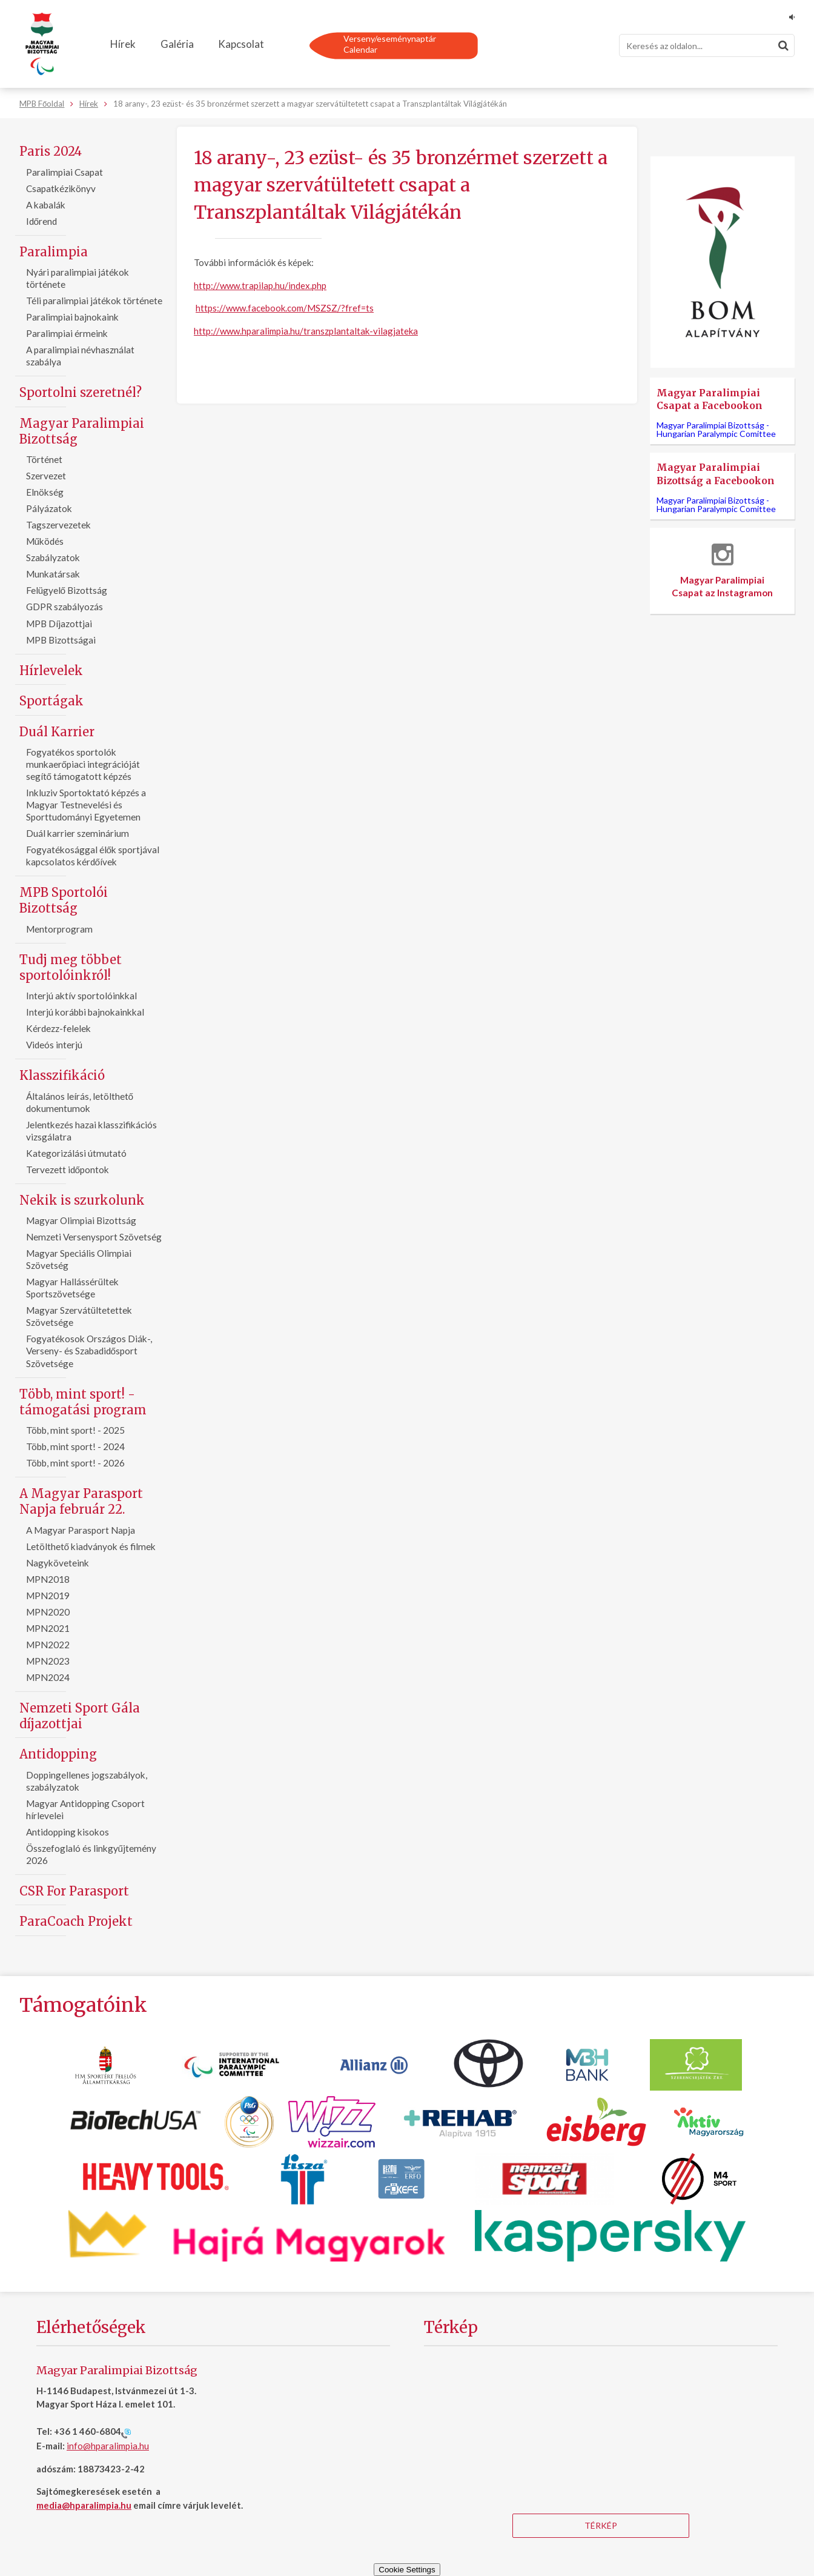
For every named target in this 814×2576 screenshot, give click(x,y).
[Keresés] (707, 45)
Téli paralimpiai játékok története (94, 300)
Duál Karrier (56, 731)
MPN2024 (48, 1677)
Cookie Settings (407, 2569)
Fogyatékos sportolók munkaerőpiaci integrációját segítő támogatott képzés (83, 764)
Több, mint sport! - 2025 (75, 1430)
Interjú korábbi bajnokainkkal (85, 1012)
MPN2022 (48, 1644)
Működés (45, 541)
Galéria (177, 44)
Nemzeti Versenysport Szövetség (94, 1236)
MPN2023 (48, 1661)
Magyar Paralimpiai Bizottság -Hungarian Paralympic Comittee (716, 429)
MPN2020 (48, 1611)
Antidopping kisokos (67, 1831)
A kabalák (45, 204)
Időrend (42, 221)
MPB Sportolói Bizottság (63, 900)
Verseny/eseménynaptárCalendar (389, 44)
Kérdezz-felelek (58, 1028)
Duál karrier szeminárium (77, 833)
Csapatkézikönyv (61, 188)
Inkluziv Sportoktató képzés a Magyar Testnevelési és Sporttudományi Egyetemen (86, 804)
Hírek (123, 44)
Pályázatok (49, 508)
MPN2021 (48, 1628)
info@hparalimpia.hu (108, 2445)
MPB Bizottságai (61, 639)
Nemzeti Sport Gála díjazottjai (79, 1715)
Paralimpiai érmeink (67, 333)
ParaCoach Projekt (76, 1921)
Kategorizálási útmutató (76, 1153)
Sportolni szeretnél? (80, 392)
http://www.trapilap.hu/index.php (260, 285)
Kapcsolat (241, 44)
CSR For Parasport (74, 1891)
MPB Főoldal (41, 103)
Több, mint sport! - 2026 (75, 1462)
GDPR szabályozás (64, 606)
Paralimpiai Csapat (64, 172)
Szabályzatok (53, 557)
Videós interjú (54, 1044)
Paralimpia (53, 251)
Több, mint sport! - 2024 (75, 1446)
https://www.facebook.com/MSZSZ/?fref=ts (285, 307)
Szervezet (46, 475)
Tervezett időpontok (68, 1169)
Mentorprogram (59, 929)
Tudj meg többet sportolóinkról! (70, 967)
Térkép (600, 2525)
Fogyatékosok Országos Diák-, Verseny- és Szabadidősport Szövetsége (89, 1350)
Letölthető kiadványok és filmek (91, 1546)
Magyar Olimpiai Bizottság (81, 1220)
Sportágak (51, 700)
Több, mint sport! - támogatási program (83, 1401)
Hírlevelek (51, 670)
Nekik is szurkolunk (82, 1200)
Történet (44, 459)
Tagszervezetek (58, 524)
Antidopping (58, 1754)
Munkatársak (53, 573)
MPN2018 (48, 1579)
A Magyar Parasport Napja (80, 1530)
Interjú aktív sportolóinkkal (81, 995)
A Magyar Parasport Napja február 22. (81, 1501)
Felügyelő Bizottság (67, 590)
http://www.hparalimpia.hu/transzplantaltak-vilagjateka (306, 330)
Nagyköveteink (57, 1562)
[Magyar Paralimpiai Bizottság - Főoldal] (42, 44)
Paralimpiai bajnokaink (72, 316)
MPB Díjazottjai (59, 623)
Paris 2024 (50, 151)
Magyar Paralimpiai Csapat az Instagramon (722, 570)
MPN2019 (48, 1595)
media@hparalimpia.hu (83, 2505)
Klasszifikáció (62, 1075)
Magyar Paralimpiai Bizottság (81, 431)
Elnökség (45, 492)
